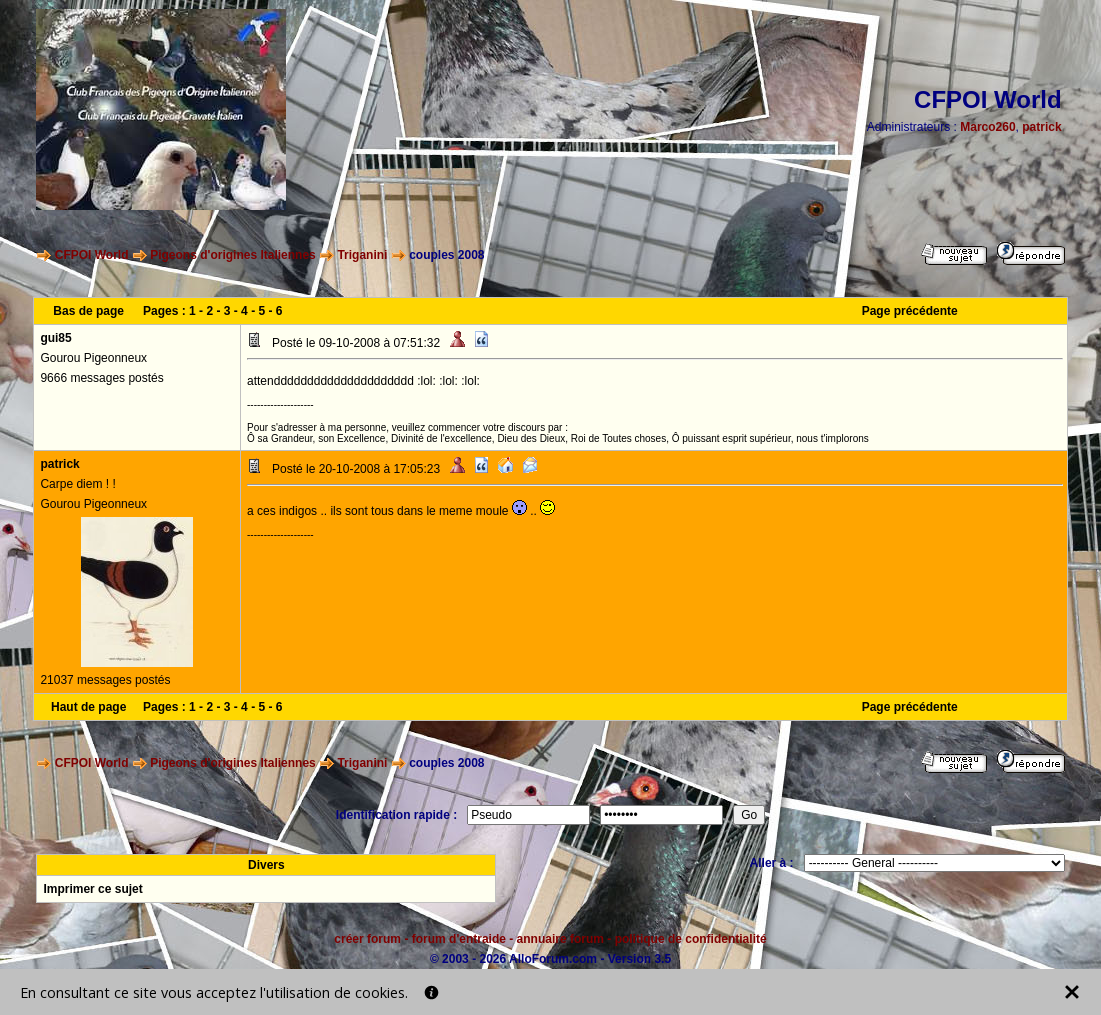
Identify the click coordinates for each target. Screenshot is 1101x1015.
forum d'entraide (459, 939)
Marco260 (987, 127)
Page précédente (910, 311)
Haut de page (88, 707)
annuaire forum (560, 939)
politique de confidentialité (691, 939)
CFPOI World (92, 255)
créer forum (367, 939)
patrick (1041, 127)
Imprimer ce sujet (92, 889)
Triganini (362, 255)
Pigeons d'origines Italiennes (233, 255)
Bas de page (88, 311)
